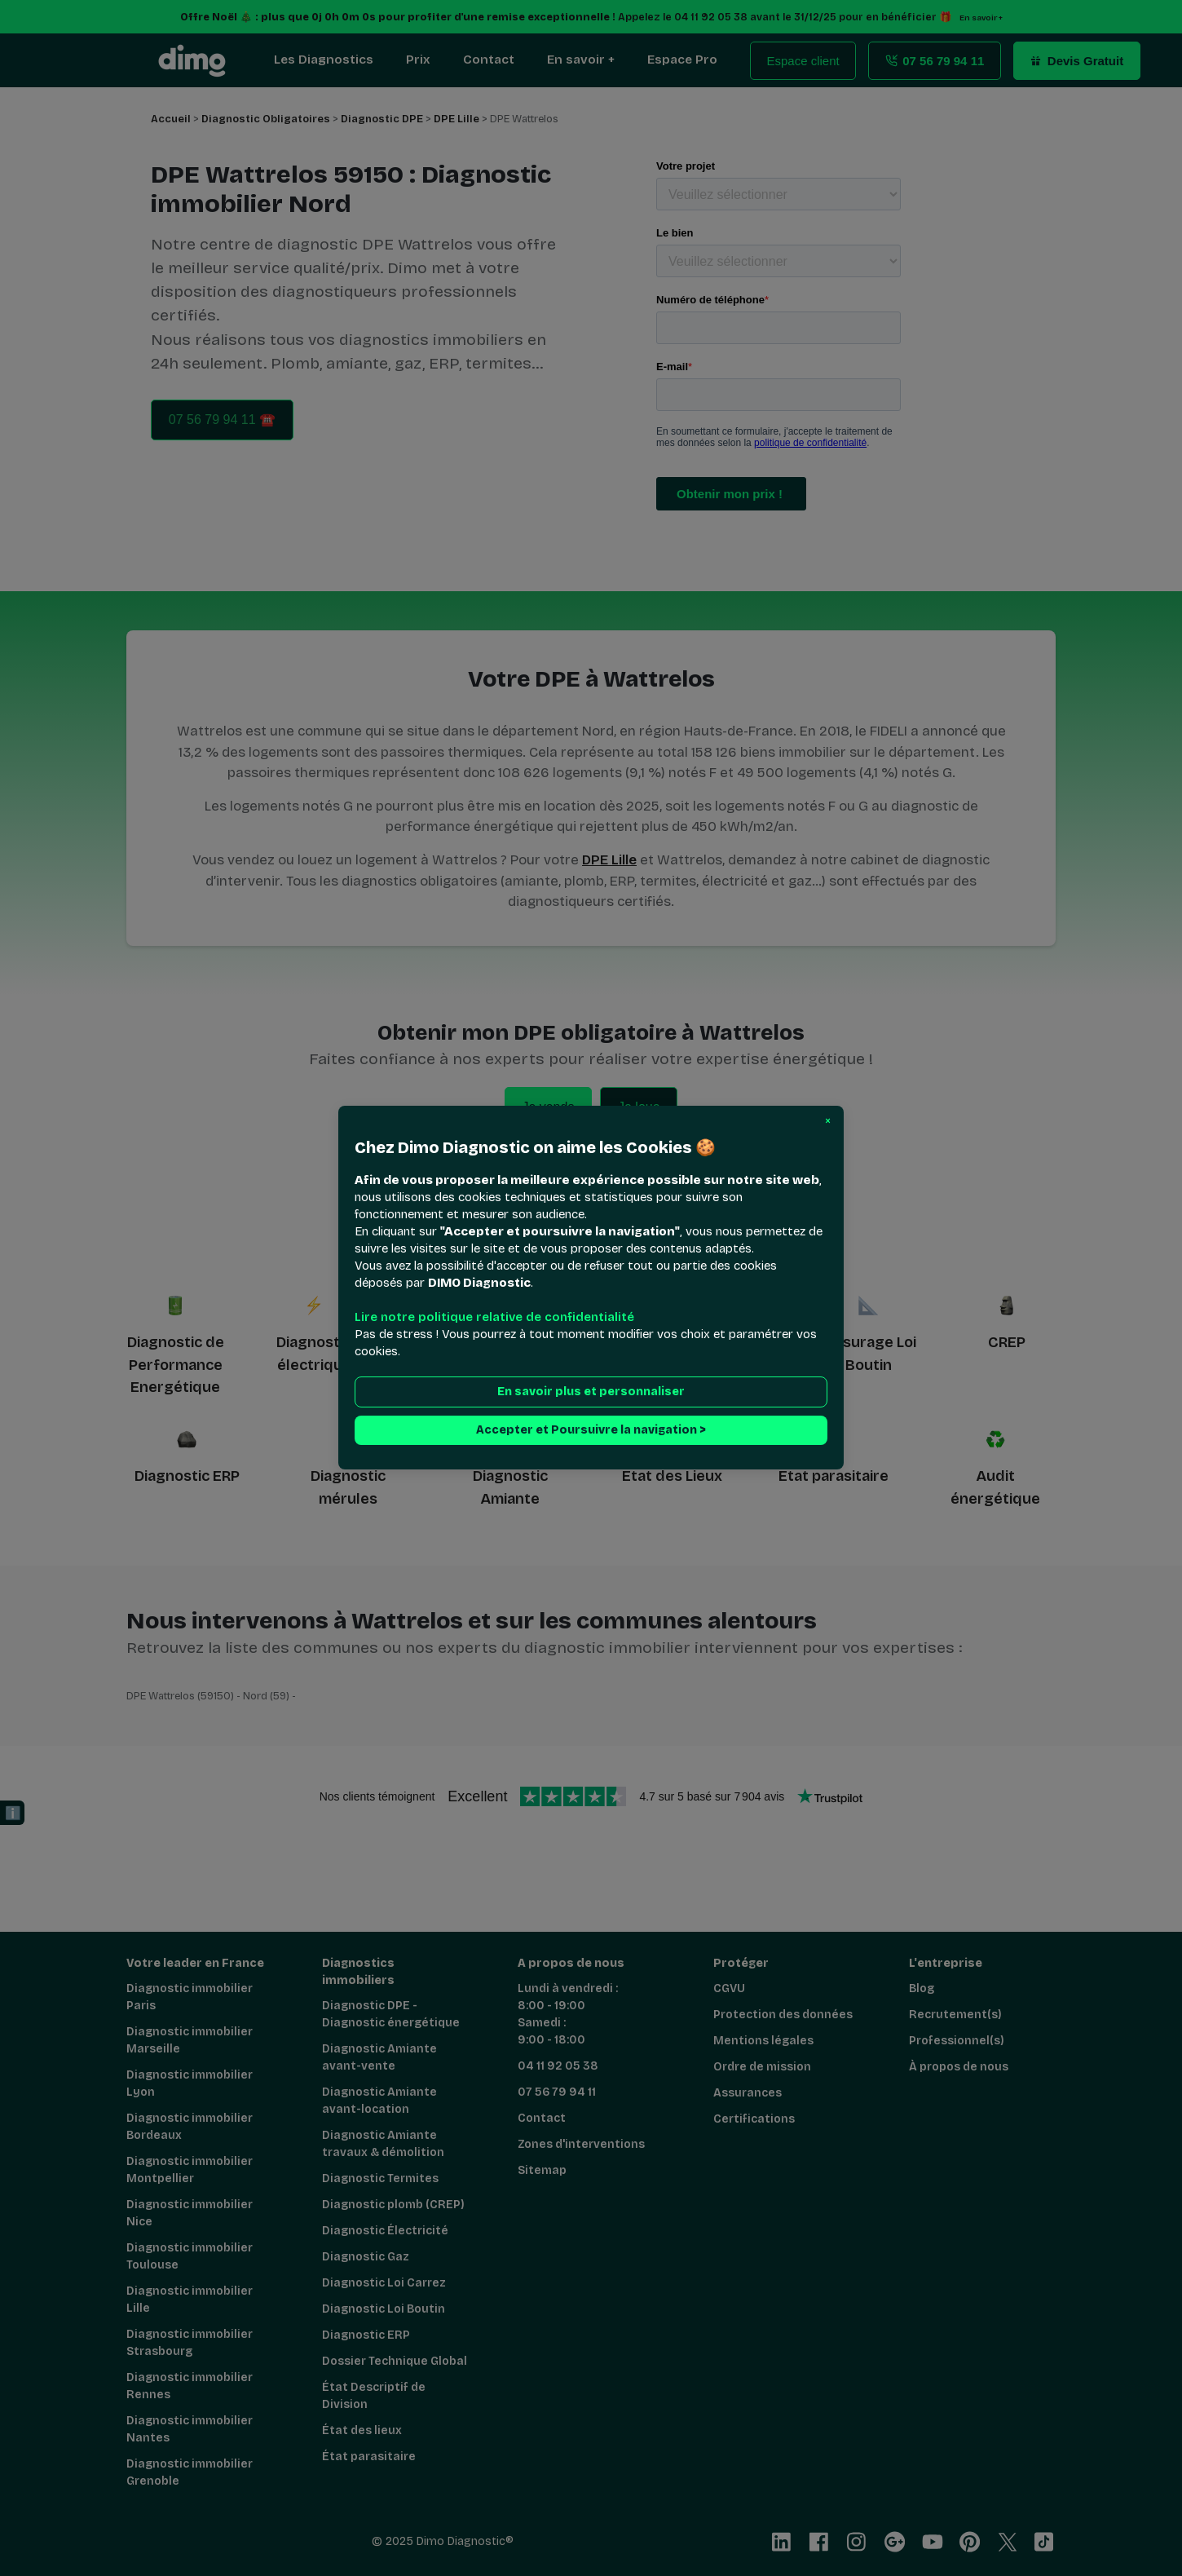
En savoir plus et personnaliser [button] (591, 1392)
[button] (828, 1121)
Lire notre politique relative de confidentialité (494, 1317)
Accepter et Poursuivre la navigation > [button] (591, 1431)
